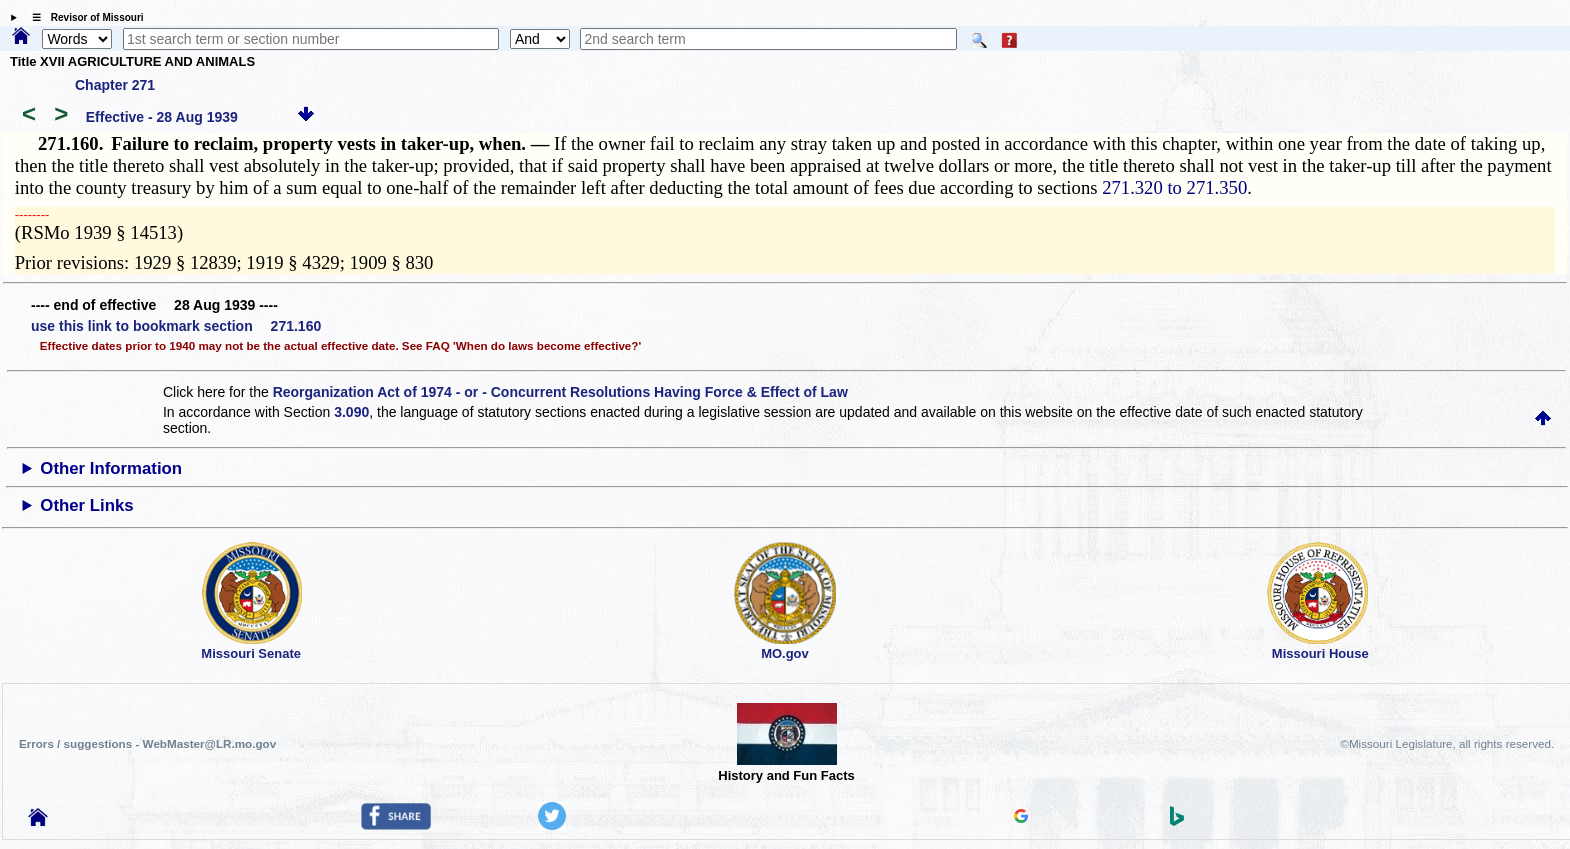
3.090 (351, 412)
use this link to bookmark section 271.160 (176, 326)
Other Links (86, 505)
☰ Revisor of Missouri (83, 17)
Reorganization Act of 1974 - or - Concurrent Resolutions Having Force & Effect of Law (560, 392)
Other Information (111, 468)
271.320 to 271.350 (1174, 187)
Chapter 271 (115, 85)
